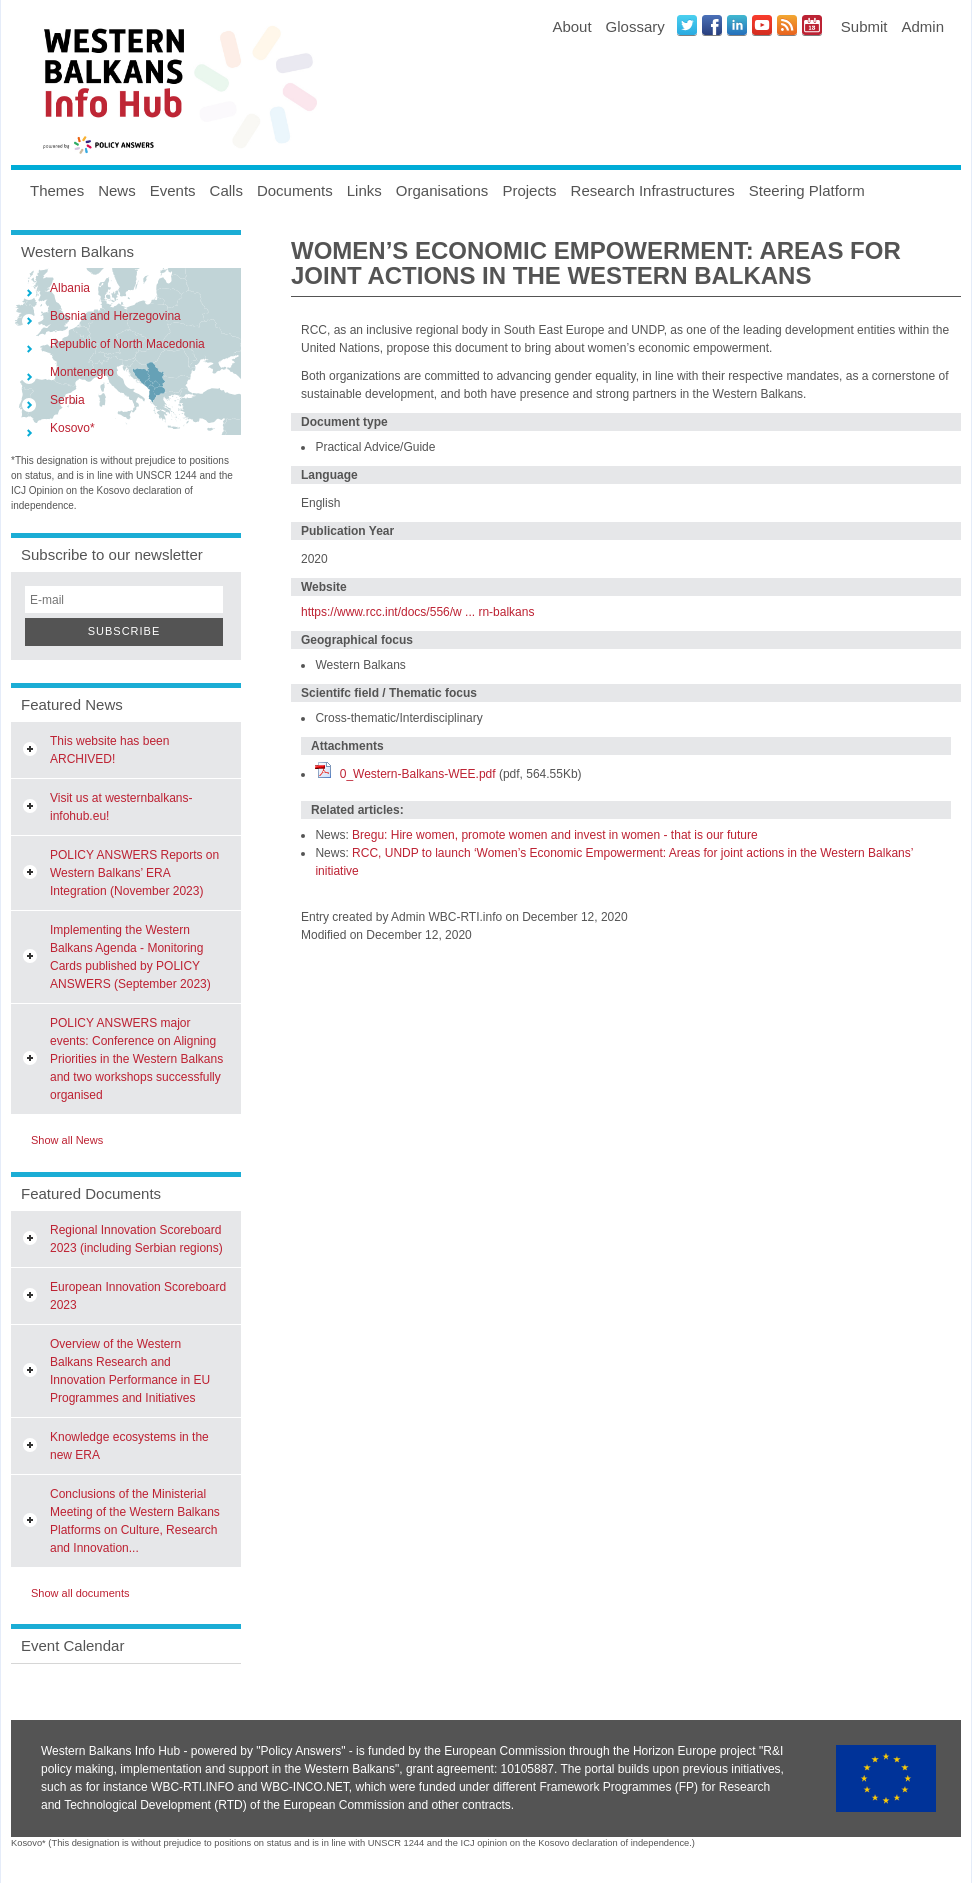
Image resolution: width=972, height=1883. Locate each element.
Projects (529, 190)
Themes (57, 190)
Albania (70, 288)
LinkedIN (737, 25)
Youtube (762, 25)
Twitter (687, 25)
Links (364, 190)
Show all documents (80, 1593)
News (117, 190)
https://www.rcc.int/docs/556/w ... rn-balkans (417, 612)
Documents (295, 190)
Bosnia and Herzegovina (115, 316)
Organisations (442, 190)
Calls (226, 190)
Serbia (67, 400)
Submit (864, 26)
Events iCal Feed (812, 25)
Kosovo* (72, 428)
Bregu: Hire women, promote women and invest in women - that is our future (555, 835)
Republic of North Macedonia (127, 344)
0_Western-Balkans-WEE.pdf (418, 774)
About (571, 26)
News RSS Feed (787, 25)
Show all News (67, 1140)
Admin (922, 26)
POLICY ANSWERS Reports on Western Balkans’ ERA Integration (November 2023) (134, 873)
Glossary (635, 26)
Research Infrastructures (653, 190)
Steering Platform (807, 190)
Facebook (712, 25)
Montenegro (82, 372)
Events (173, 190)
